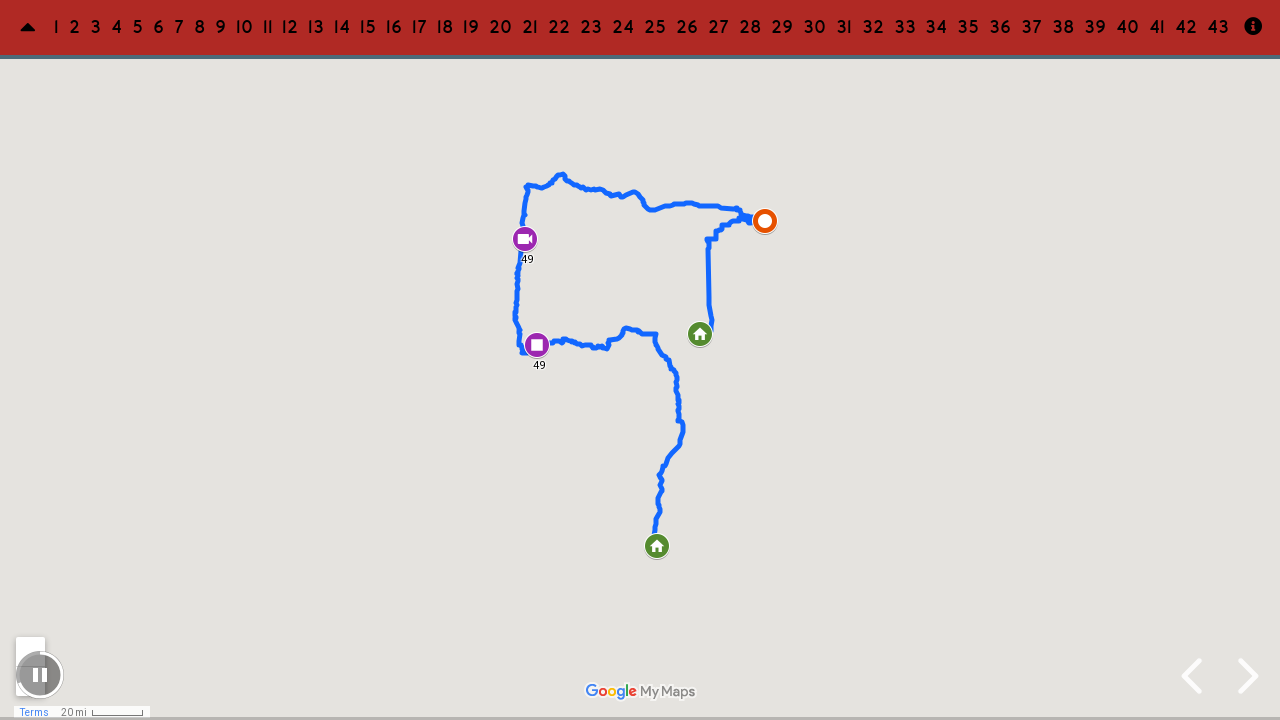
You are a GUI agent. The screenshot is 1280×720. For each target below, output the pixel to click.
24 (624, 27)
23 (592, 27)
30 (815, 27)
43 (1219, 27)
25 (656, 27)
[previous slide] (1195, 676)
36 (1001, 27)
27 (719, 27)
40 (1128, 27)
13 (317, 27)
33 (906, 27)
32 (874, 27)
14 (343, 27)
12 (291, 27)
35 (969, 27)
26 (688, 27)
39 (1096, 27)
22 (560, 27)
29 (783, 27)
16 (395, 27)
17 (420, 27)
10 (245, 27)
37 (1032, 27)
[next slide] (1245, 676)
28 (751, 27)
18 (446, 27)
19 (472, 27)
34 (937, 27)
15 (369, 27)
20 (501, 27)
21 (531, 27)
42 (1187, 27)
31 (845, 27)
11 (269, 27)
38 (1064, 27)
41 (1158, 27)
